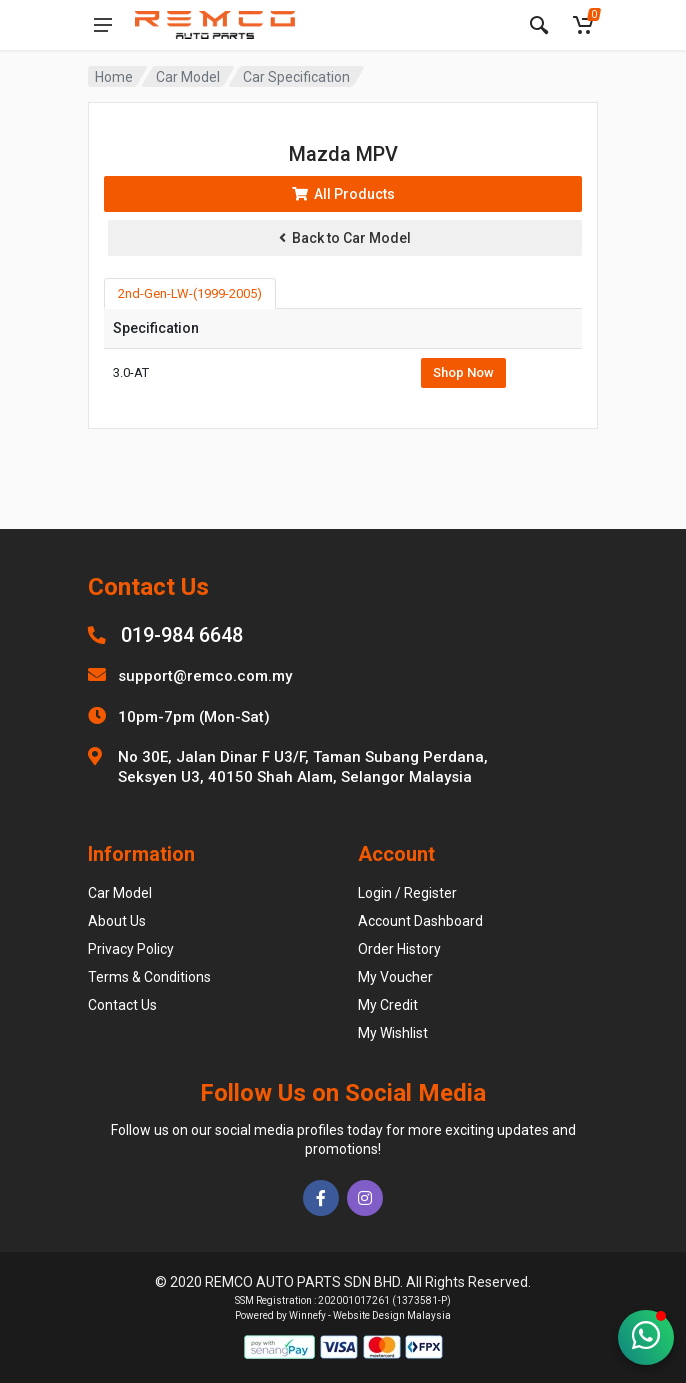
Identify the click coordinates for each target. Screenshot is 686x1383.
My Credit (388, 1005)
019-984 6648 (182, 635)
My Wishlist (393, 1033)
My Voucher (395, 977)
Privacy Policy (131, 949)
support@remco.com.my (205, 676)
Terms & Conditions (149, 977)
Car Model (188, 77)
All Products (343, 194)
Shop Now (463, 372)
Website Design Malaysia (392, 1315)
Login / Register (407, 893)
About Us (117, 921)
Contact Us (122, 1005)
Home (114, 77)
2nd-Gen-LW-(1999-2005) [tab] (190, 293)
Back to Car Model (345, 238)
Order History (399, 949)
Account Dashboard (420, 921)
